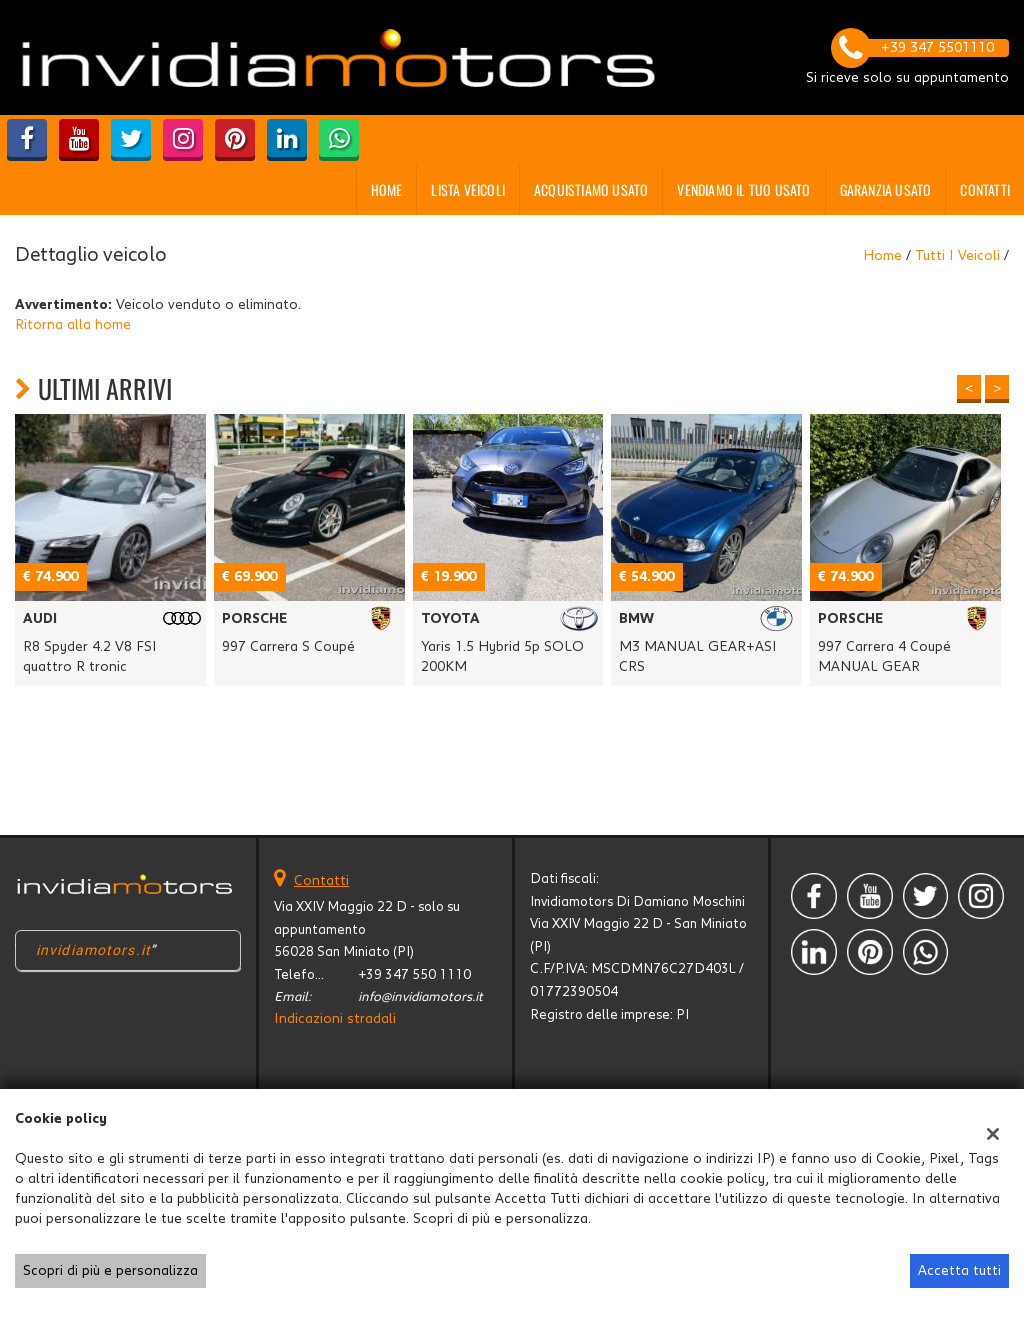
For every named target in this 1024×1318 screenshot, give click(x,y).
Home (387, 189)
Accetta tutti (959, 1271)
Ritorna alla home (73, 325)
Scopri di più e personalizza (110, 1271)
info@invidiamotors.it (420, 997)
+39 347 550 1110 (414, 975)
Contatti (985, 189)
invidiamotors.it (93, 950)
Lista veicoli (468, 189)
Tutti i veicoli (957, 256)
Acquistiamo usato (591, 189)
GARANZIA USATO (886, 189)
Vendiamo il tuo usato (743, 189)
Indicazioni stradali (335, 1019)
